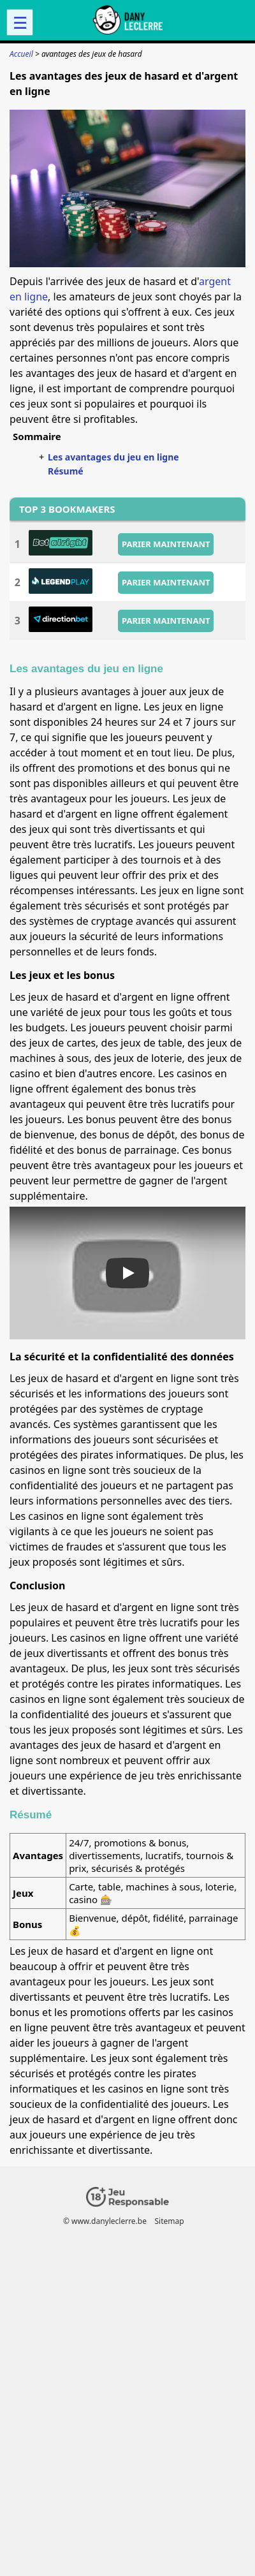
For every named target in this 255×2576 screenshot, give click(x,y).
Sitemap (169, 2221)
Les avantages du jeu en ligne (113, 457)
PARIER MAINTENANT (166, 543)
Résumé (66, 471)
